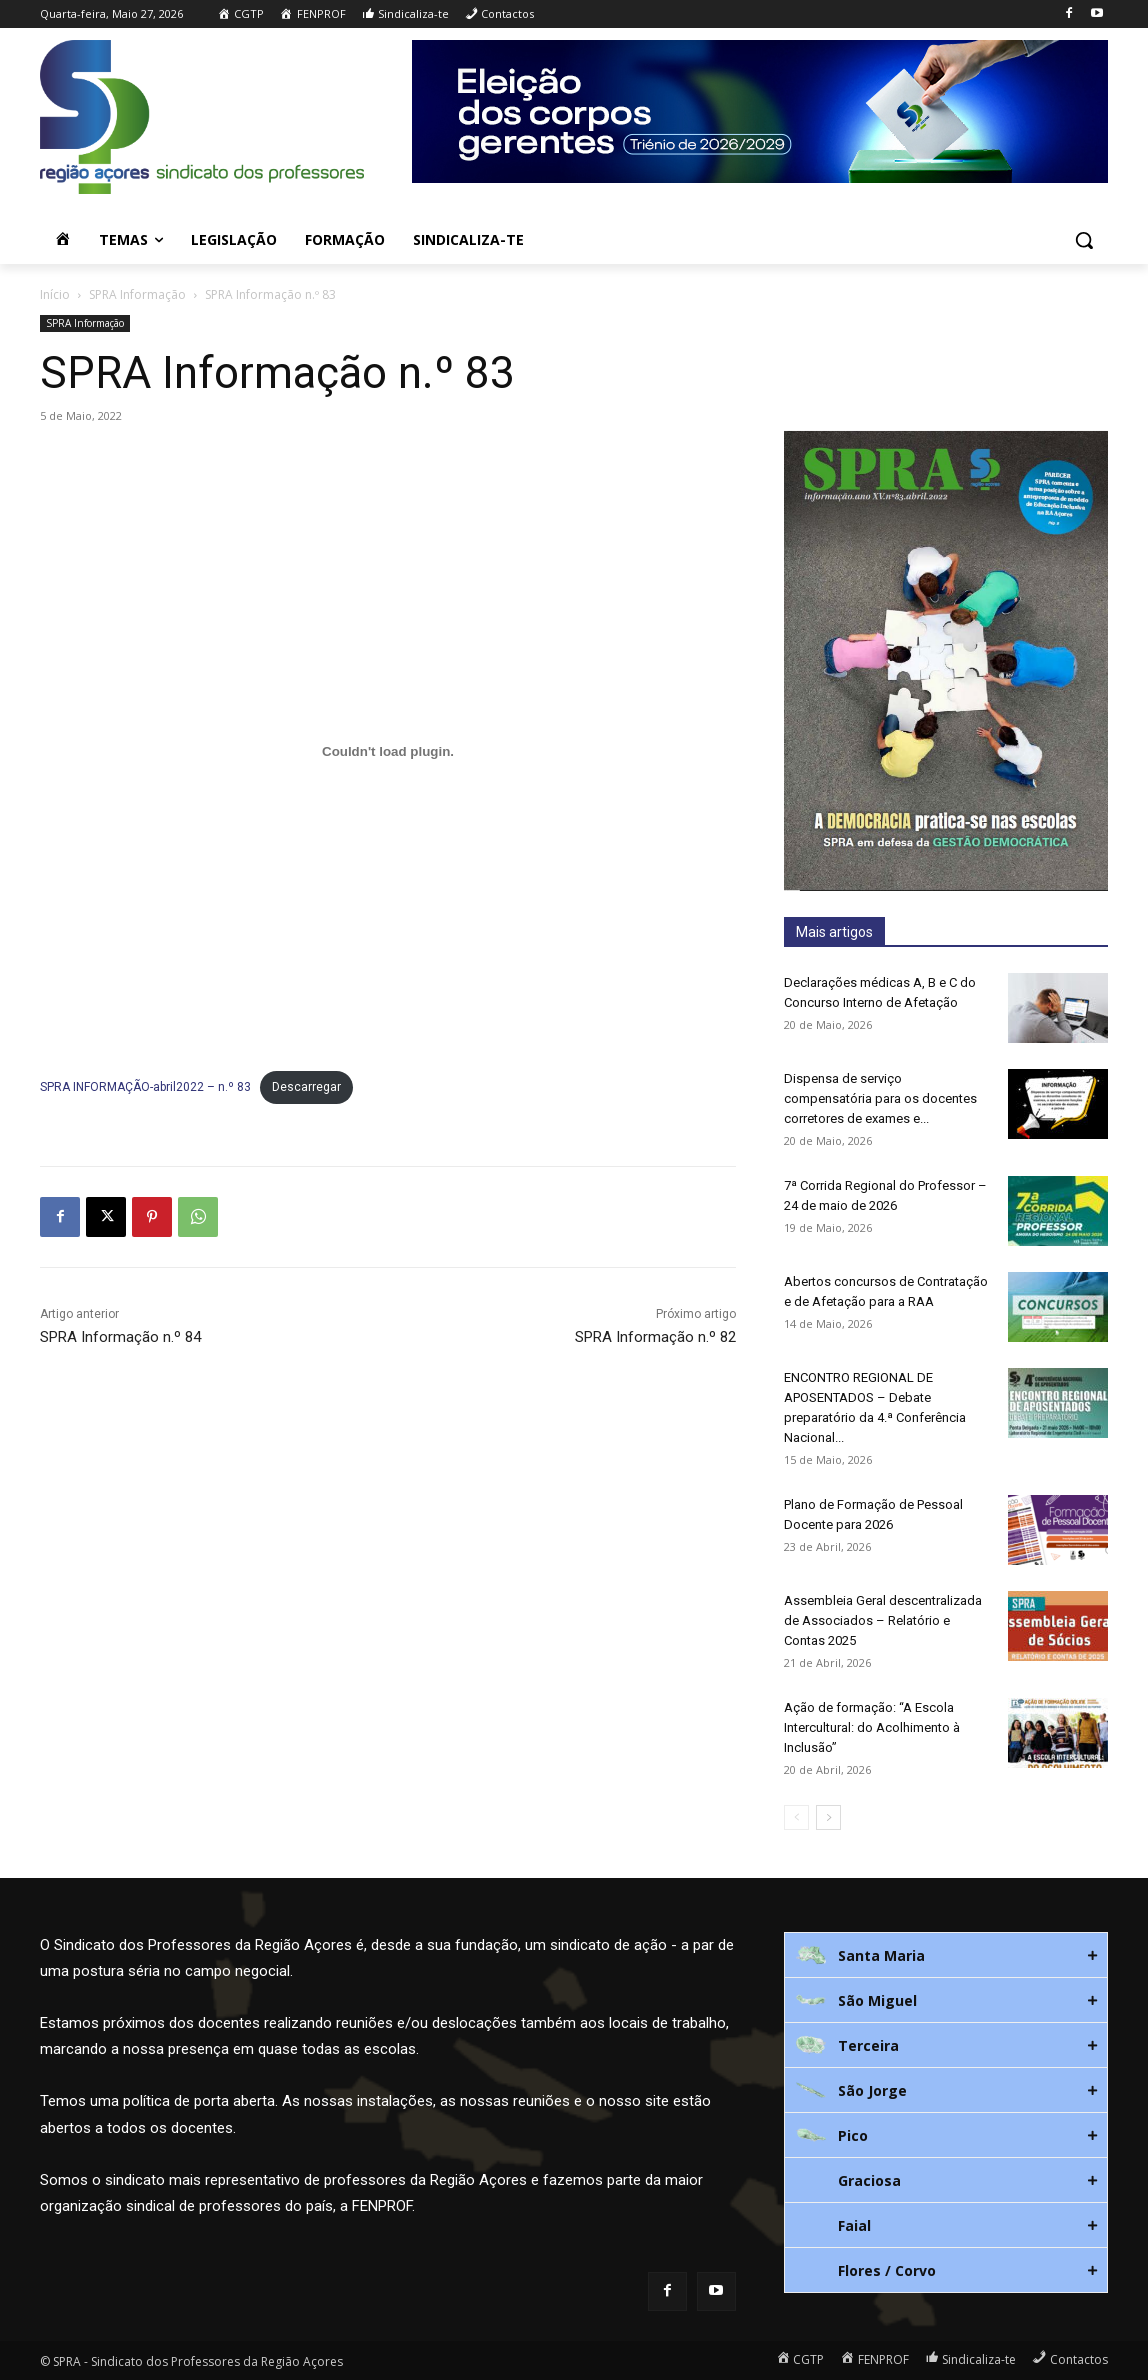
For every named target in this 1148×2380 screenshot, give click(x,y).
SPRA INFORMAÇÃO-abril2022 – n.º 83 (145, 1087)
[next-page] (828, 1817)
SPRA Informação (137, 294)
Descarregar (306, 1087)
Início (55, 294)
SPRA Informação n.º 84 (120, 1337)
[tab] (946, 1955)
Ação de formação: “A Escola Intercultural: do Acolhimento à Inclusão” (872, 1727)
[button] (1084, 240)
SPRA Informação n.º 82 (655, 1337)
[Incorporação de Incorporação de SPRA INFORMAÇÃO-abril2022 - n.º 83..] (388, 752)
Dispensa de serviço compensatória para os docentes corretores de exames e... (880, 1098)
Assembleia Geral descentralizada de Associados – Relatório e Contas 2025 (883, 1620)
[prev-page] (796, 1817)
